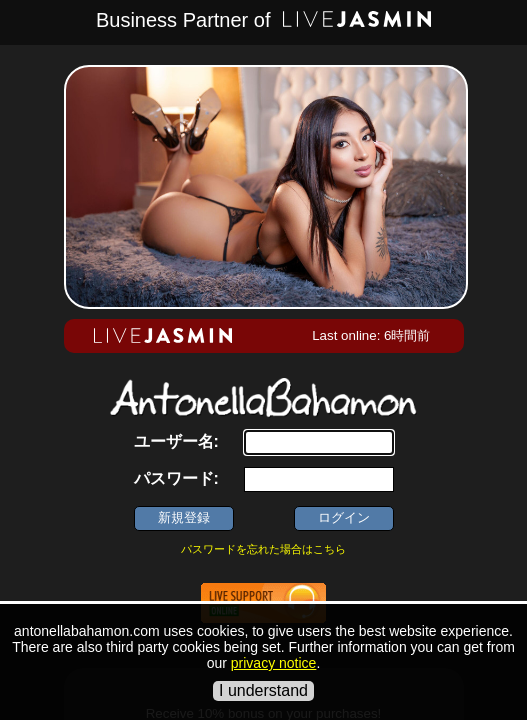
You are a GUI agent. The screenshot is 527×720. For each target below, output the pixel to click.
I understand (263, 690)
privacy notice (274, 663)
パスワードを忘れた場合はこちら (263, 549)
